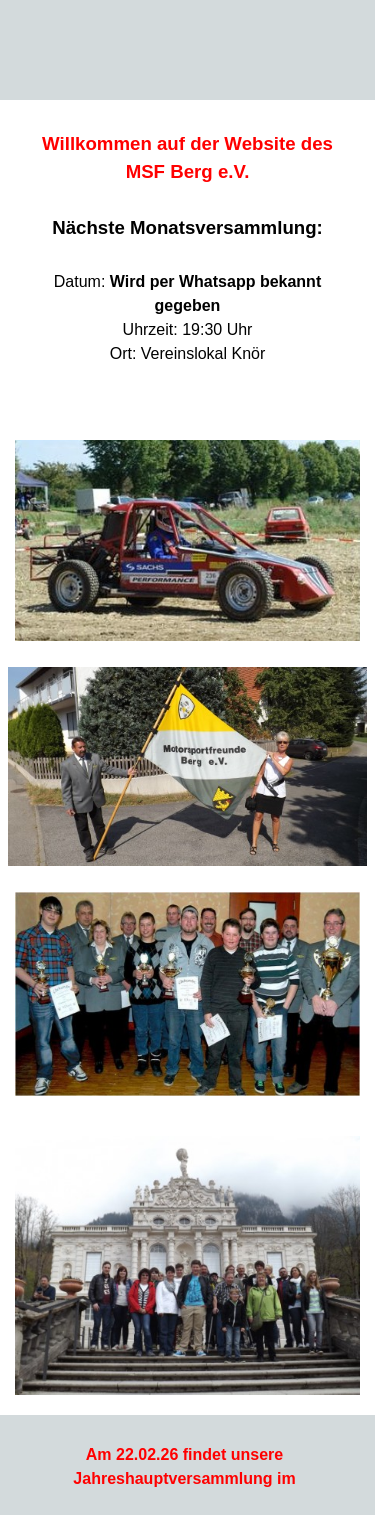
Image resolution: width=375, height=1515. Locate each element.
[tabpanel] (187, 260)
